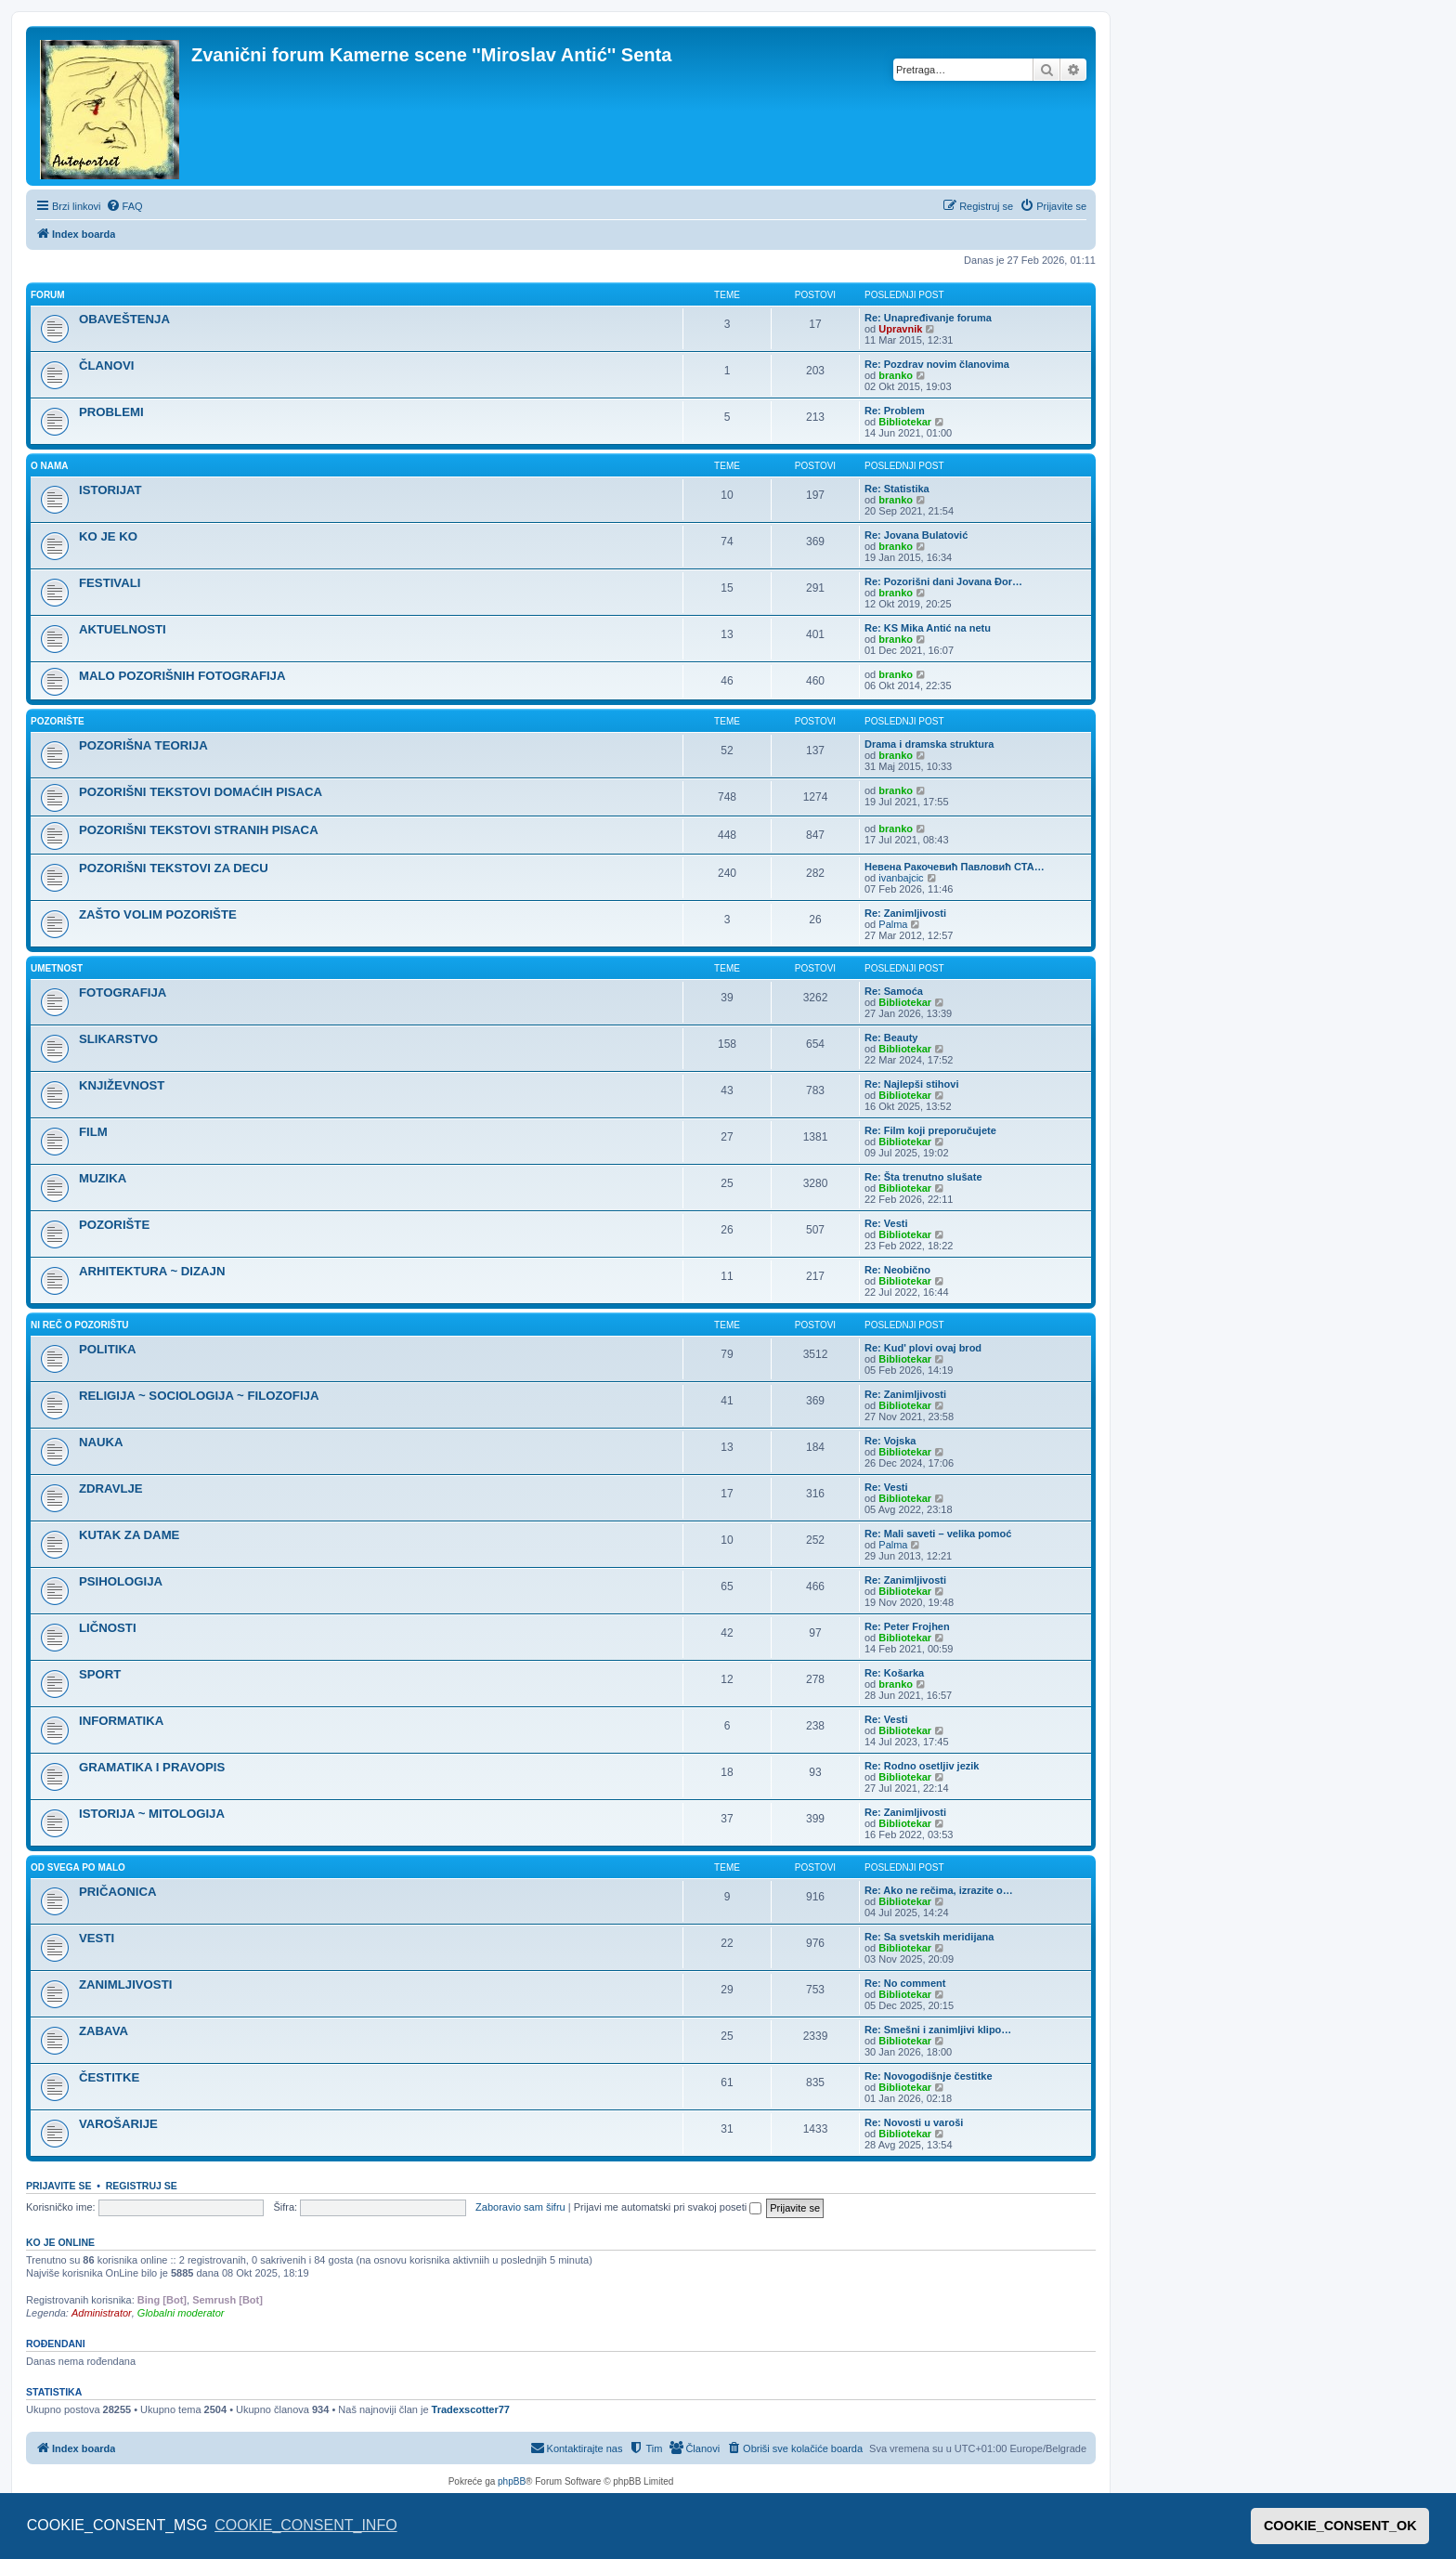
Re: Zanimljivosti (905, 913)
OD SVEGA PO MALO (78, 1867)
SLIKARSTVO (118, 1039)
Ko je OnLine (60, 2242)
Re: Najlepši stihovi (911, 1084)
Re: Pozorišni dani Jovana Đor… (943, 581)
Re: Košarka (894, 1672)
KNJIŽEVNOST (121, 1085)
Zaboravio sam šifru (520, 2207)
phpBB (512, 2481)
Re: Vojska (890, 1440)
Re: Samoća (893, 991)
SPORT (100, 1674)
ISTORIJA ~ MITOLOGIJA (152, 1814)
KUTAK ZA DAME (129, 1535)
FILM (93, 1132)
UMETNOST (57, 968)
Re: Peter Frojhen (907, 1626)
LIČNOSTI (107, 1628)
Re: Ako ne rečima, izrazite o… (938, 1890)
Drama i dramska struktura (929, 744)
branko (895, 375)
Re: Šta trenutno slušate (923, 1176)
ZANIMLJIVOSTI (125, 1984)
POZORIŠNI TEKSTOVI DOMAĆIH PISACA (200, 792)
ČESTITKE (109, 2077)
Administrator (102, 2312)
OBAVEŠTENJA (124, 319)
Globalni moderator (181, 2312)
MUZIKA (102, 1178)
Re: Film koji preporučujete (930, 1130)
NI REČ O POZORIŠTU (80, 1325)
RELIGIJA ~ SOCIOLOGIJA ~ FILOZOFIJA (198, 1396)
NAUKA (101, 1442)
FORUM (48, 295)
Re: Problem (894, 410)
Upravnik (900, 328)
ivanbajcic (900, 877)
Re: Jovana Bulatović (916, 535)
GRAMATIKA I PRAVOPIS (152, 1767)
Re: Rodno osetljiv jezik (921, 1765)
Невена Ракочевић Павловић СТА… (954, 866)
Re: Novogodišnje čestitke (928, 2076)
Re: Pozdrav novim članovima (936, 364)
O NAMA (50, 466)
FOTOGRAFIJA (122, 992)
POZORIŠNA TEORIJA (143, 745)
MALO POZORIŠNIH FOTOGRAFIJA (182, 676)
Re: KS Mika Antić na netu (927, 627)
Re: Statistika (897, 488)
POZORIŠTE (57, 721)
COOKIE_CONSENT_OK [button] (1340, 2525)
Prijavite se (58, 2185)
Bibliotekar (904, 421)
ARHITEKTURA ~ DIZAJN (152, 1271)
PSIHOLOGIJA (120, 1581)
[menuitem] (124, 206)
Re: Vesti (885, 1223)
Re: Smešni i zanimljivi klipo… (937, 2029)
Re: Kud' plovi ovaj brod (923, 1347)
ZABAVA (103, 2031)
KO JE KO (108, 536)
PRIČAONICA (118, 1892)
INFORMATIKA (121, 1721)
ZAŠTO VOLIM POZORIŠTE (158, 914)
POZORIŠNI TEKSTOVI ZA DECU (173, 868)
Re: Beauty (890, 1037)
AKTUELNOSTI (122, 629)
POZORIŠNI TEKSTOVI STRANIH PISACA (198, 830)
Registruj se (141, 2185)
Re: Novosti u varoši (913, 2122)
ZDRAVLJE (111, 1488)
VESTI (96, 1938)
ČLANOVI (106, 365)
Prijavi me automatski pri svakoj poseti (668, 2207)
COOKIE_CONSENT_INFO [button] (305, 2525)
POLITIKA (107, 1349)
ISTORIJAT (110, 490)
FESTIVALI (109, 583)
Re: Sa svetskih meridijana (929, 1936)
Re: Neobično (897, 1269)
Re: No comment (904, 1983)
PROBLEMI (111, 412)
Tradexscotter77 (471, 2409)
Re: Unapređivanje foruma (928, 317)
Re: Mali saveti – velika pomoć (937, 1533)
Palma (892, 924)
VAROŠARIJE (118, 2124)
